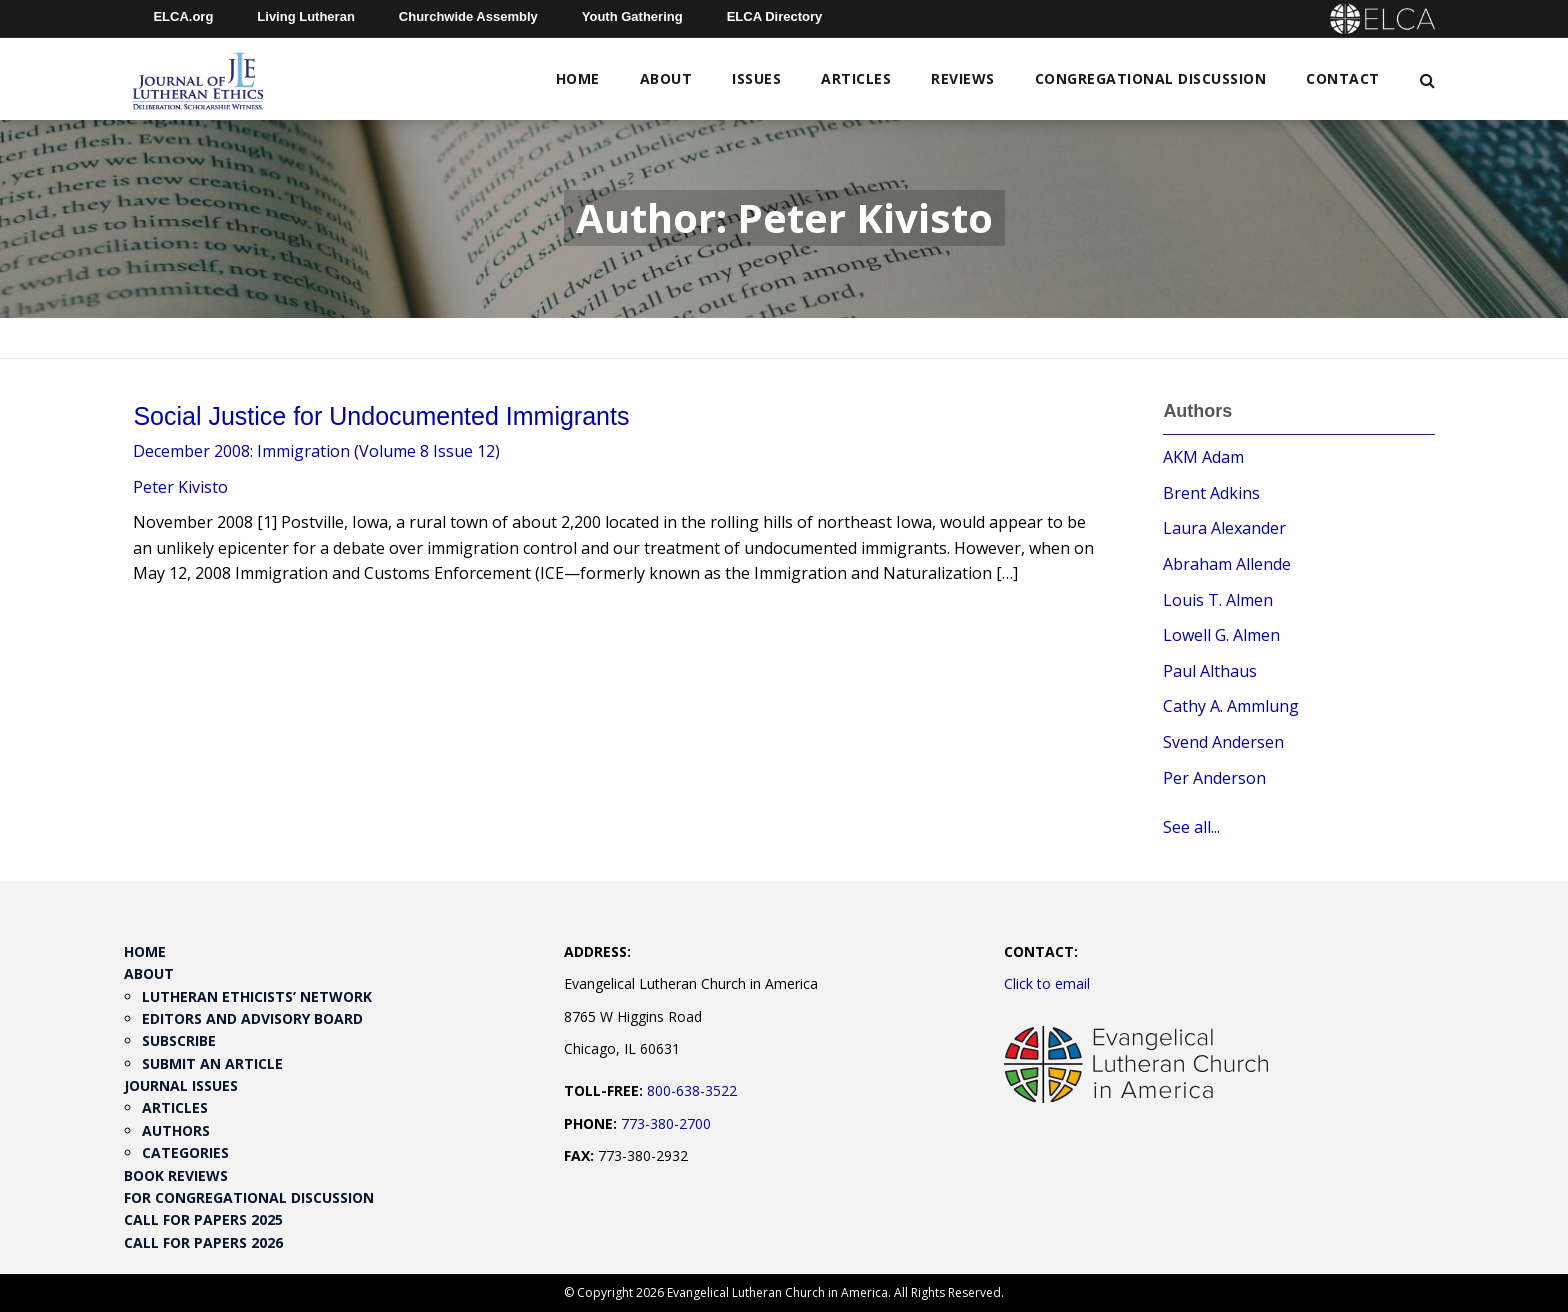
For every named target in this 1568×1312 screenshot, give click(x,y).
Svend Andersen (1223, 742)
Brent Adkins (1211, 493)
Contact (1343, 78)
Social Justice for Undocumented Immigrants (381, 416)
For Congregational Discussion (249, 1197)
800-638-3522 (692, 1090)
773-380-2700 (666, 1123)
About (666, 78)
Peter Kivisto (180, 487)
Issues (756, 78)
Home (578, 78)
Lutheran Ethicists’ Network (257, 996)
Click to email (1047, 983)
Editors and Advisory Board (252, 1018)
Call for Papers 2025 (203, 1219)
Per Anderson (1214, 778)
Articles (856, 78)
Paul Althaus (1210, 671)
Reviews (963, 78)
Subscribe (179, 1040)
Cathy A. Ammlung (1231, 706)
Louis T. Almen (1218, 600)
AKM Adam (1203, 457)
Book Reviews (176, 1175)
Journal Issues (181, 1085)
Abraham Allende (1227, 564)
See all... (1191, 827)
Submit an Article (212, 1063)
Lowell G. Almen (1221, 635)
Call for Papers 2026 (203, 1242)
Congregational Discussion (1151, 78)
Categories (185, 1152)
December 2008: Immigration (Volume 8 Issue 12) (316, 451)
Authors (176, 1130)
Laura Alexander (1224, 528)
